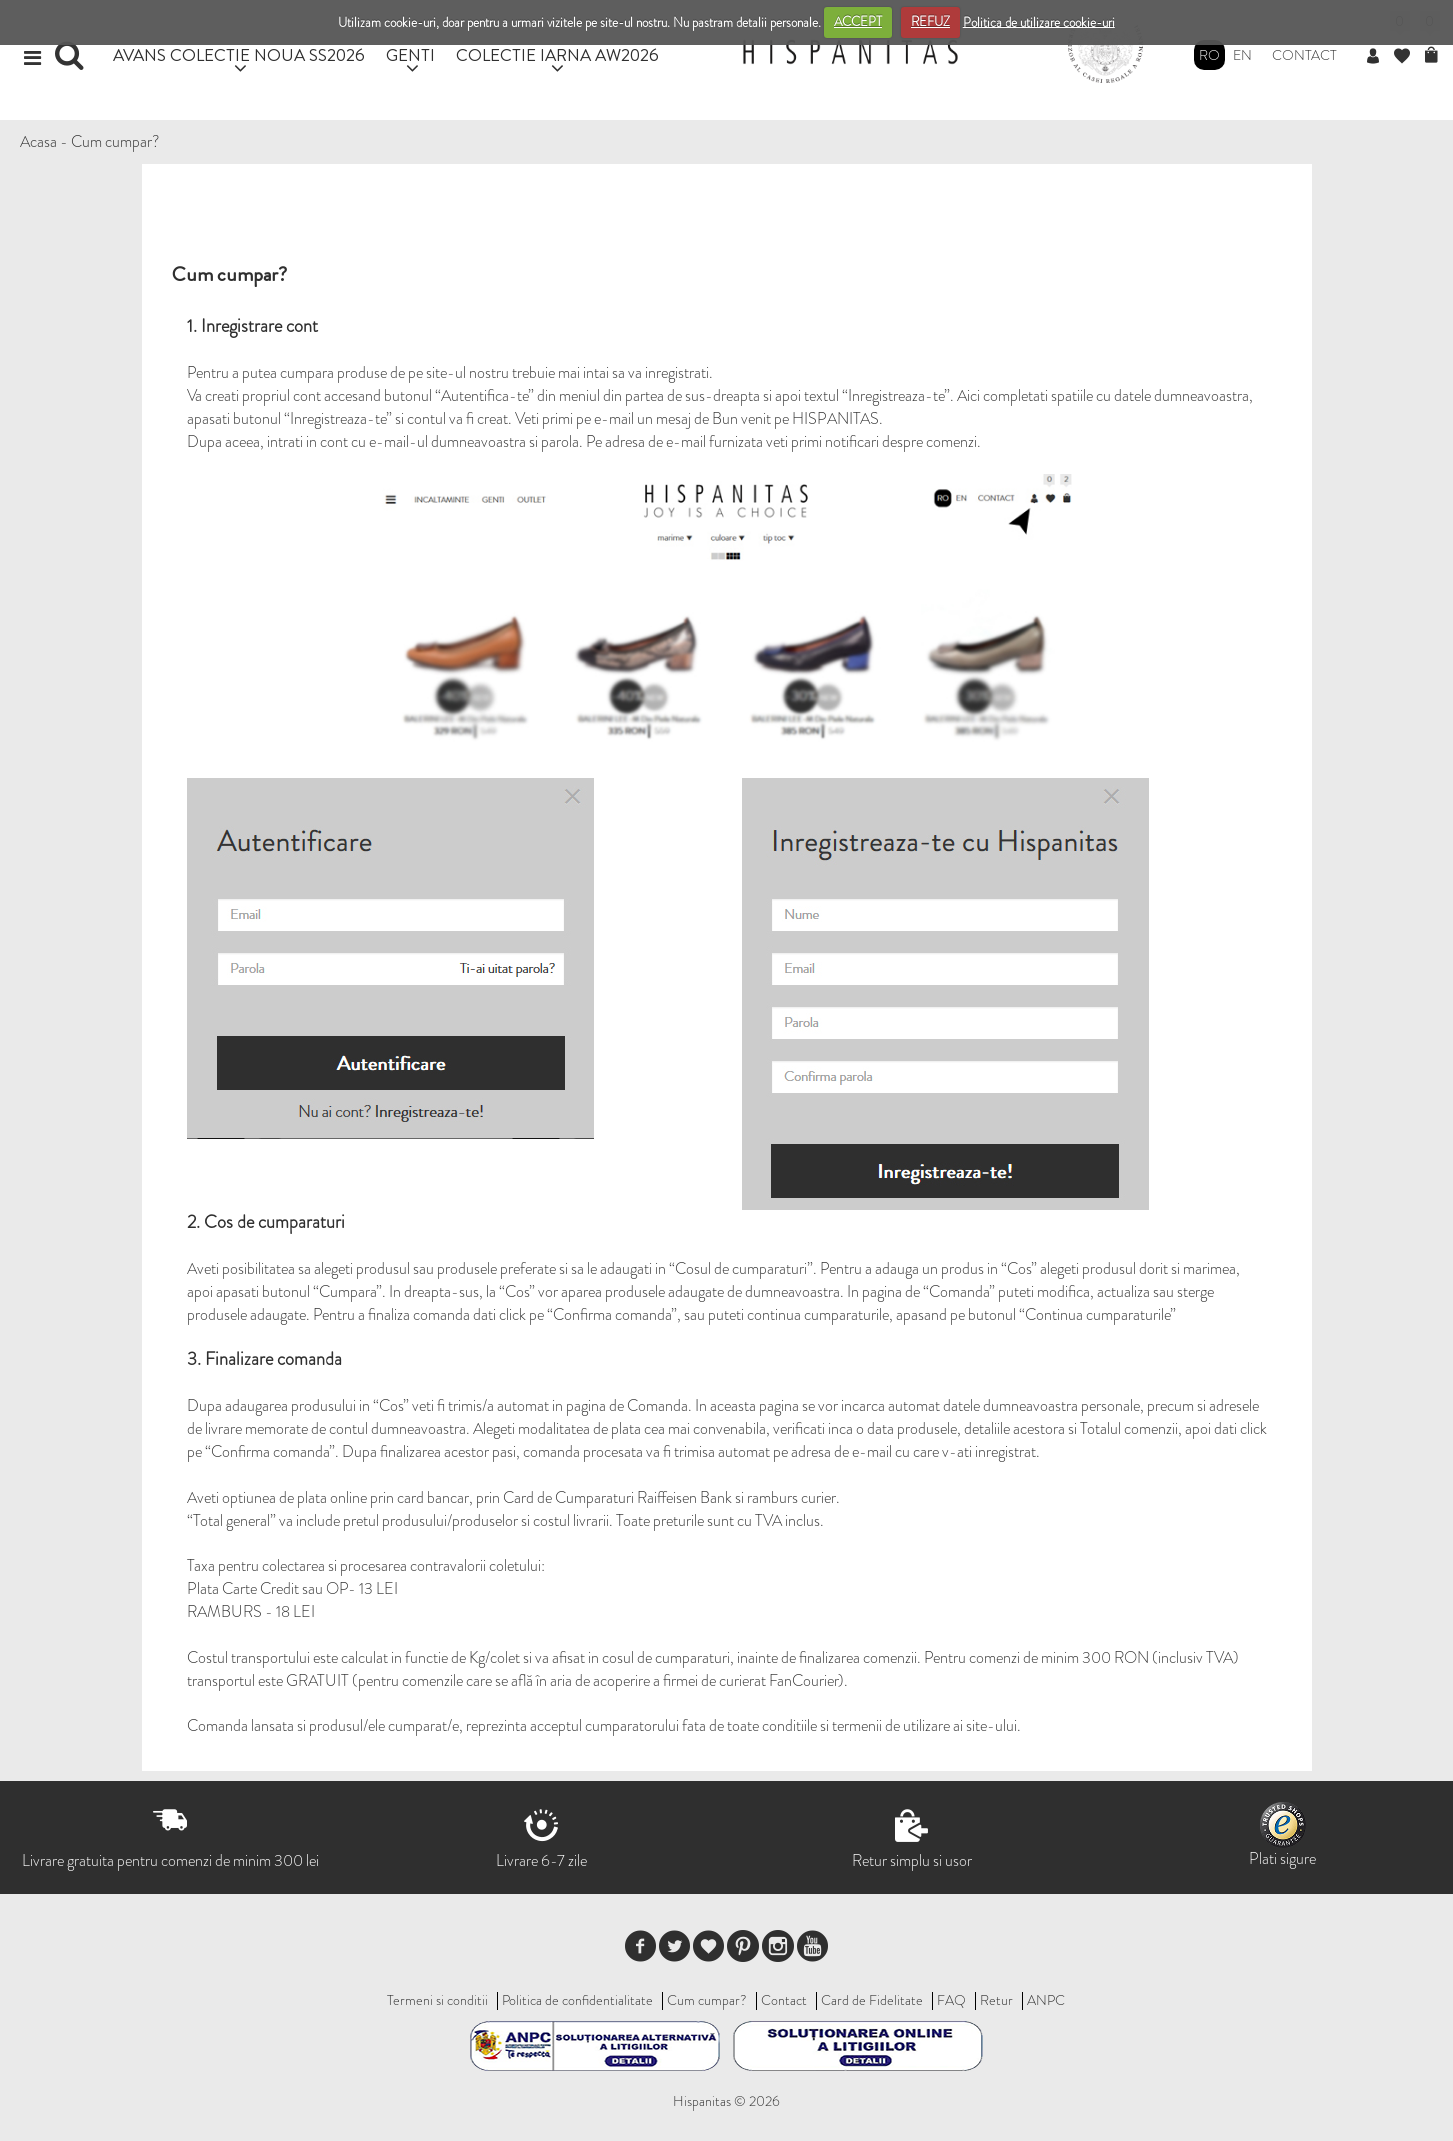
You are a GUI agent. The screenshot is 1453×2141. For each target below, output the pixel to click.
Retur (996, 2000)
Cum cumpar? (115, 141)
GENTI (410, 54)
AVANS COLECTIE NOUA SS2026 (239, 54)
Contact (1304, 55)
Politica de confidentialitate (577, 2000)
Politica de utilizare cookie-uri (1039, 21)
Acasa (38, 141)
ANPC (1046, 2000)
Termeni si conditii (437, 2000)
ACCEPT (858, 21)
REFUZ (930, 21)
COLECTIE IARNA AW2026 (557, 54)
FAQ (951, 2000)
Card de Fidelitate (872, 2000)
